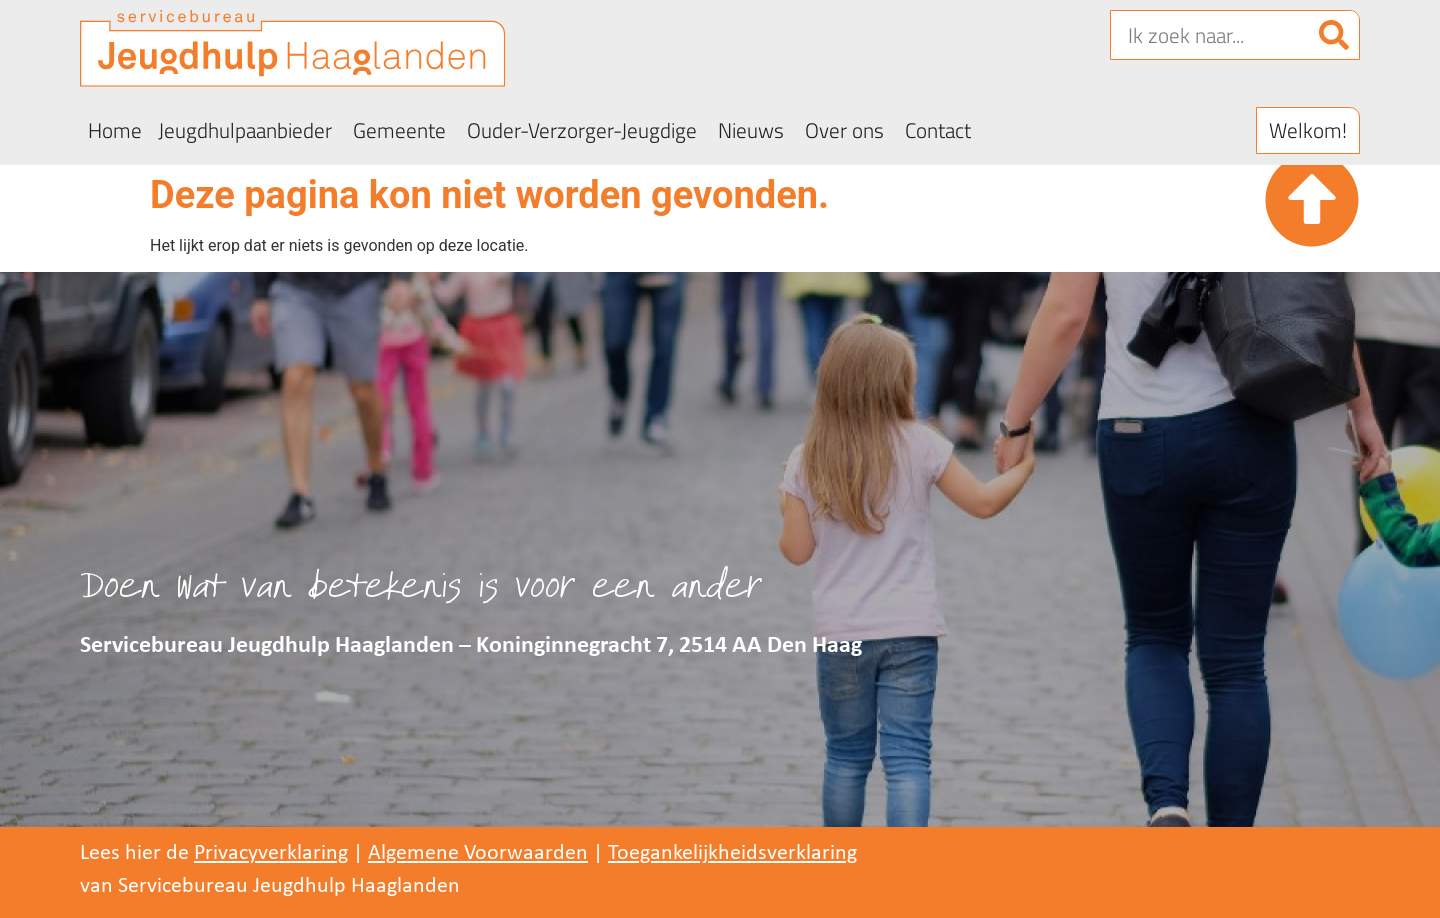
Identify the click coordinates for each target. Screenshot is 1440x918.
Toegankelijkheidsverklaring (732, 853)
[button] (1308, 130)
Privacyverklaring (271, 853)
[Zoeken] (1334, 35)
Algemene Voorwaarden (478, 853)
